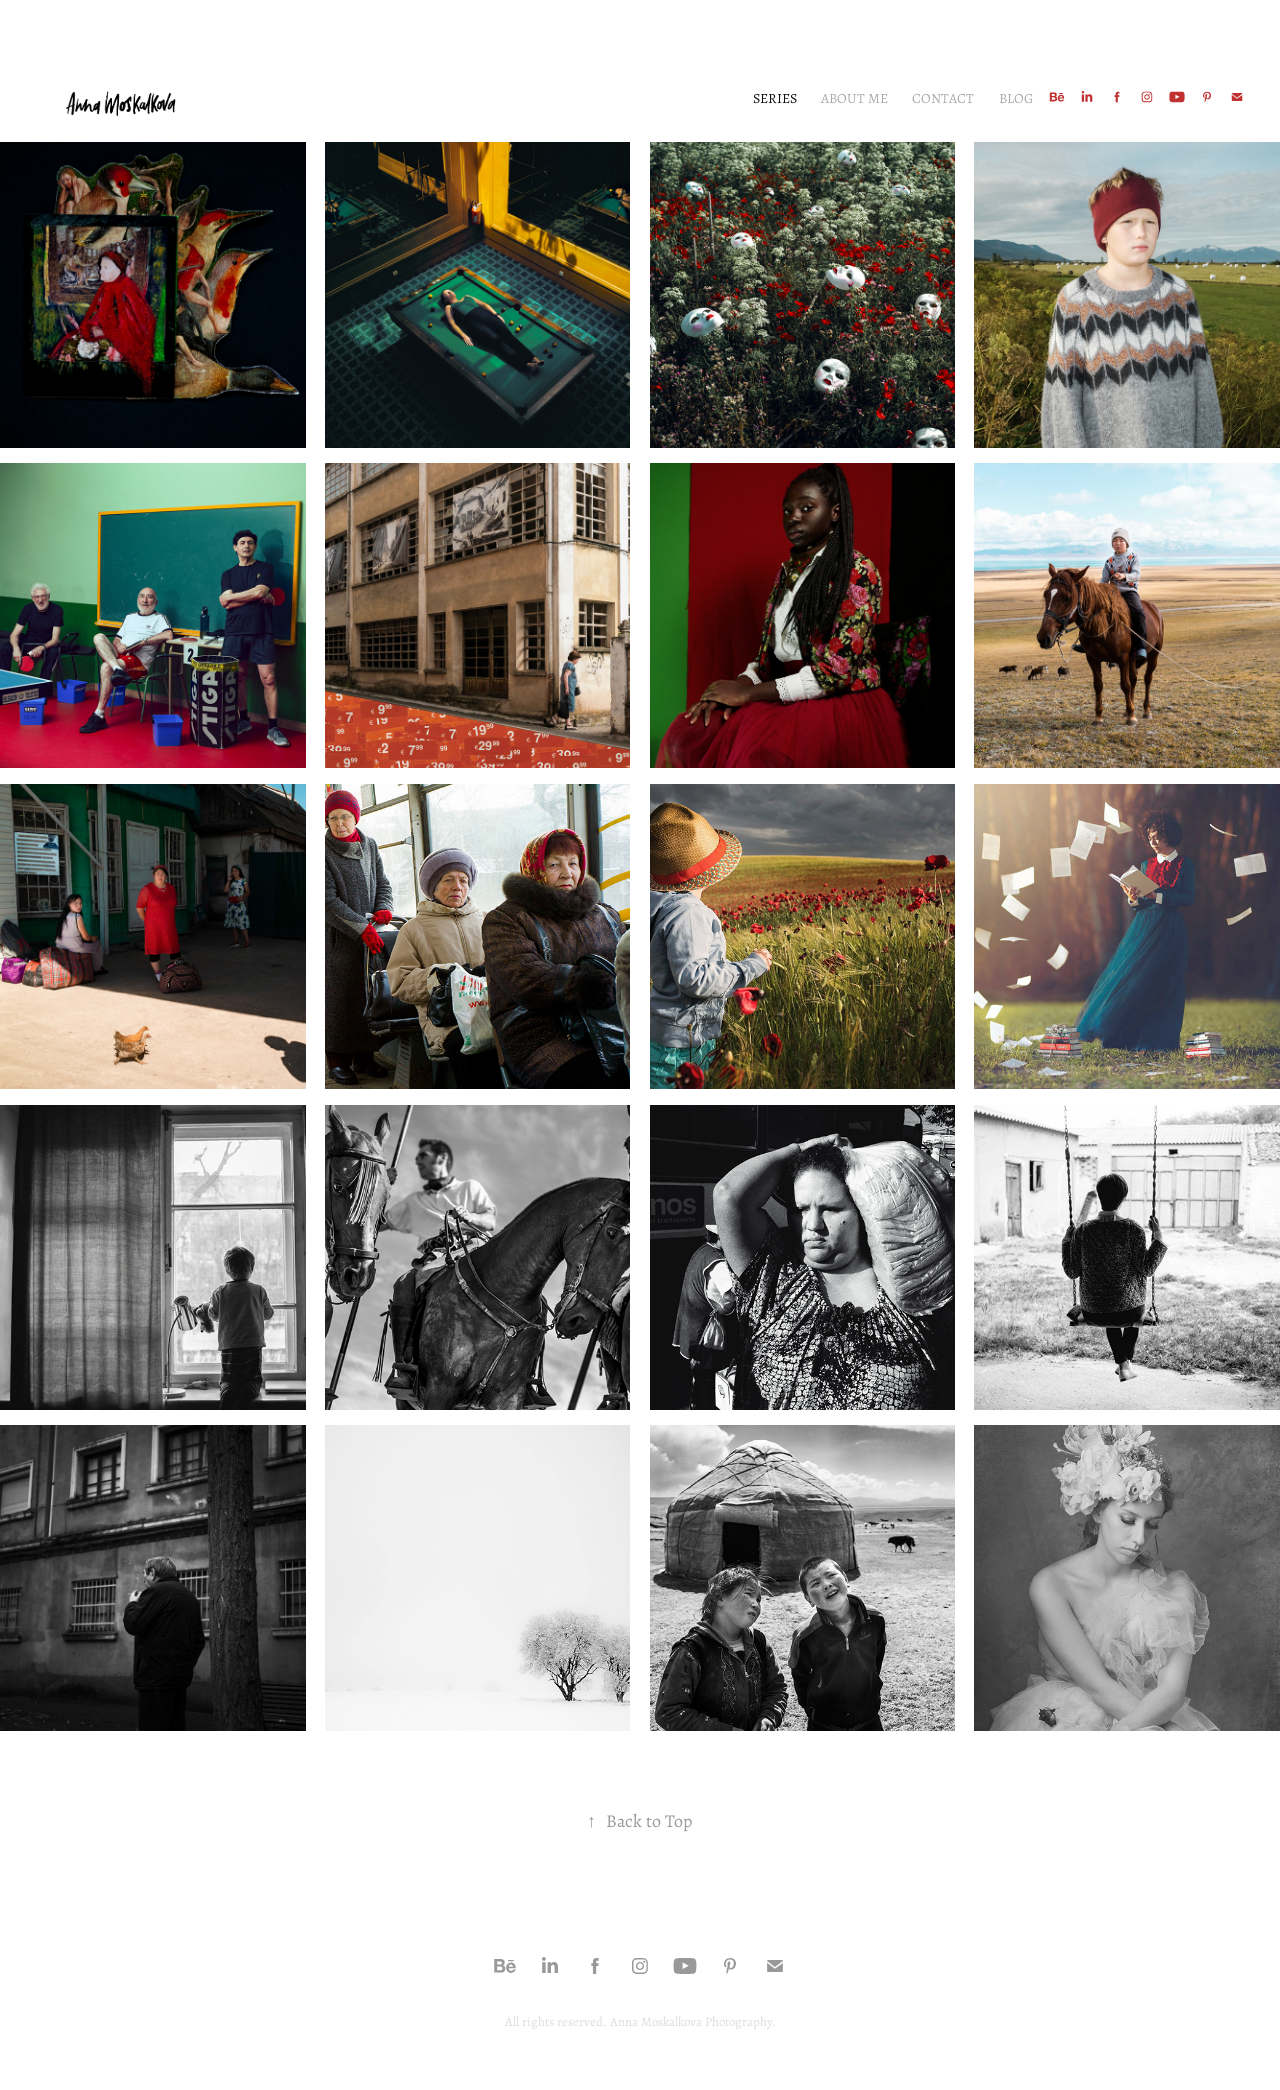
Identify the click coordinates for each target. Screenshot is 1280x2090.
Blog (1016, 97)
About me (854, 97)
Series (775, 97)
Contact (943, 97)
